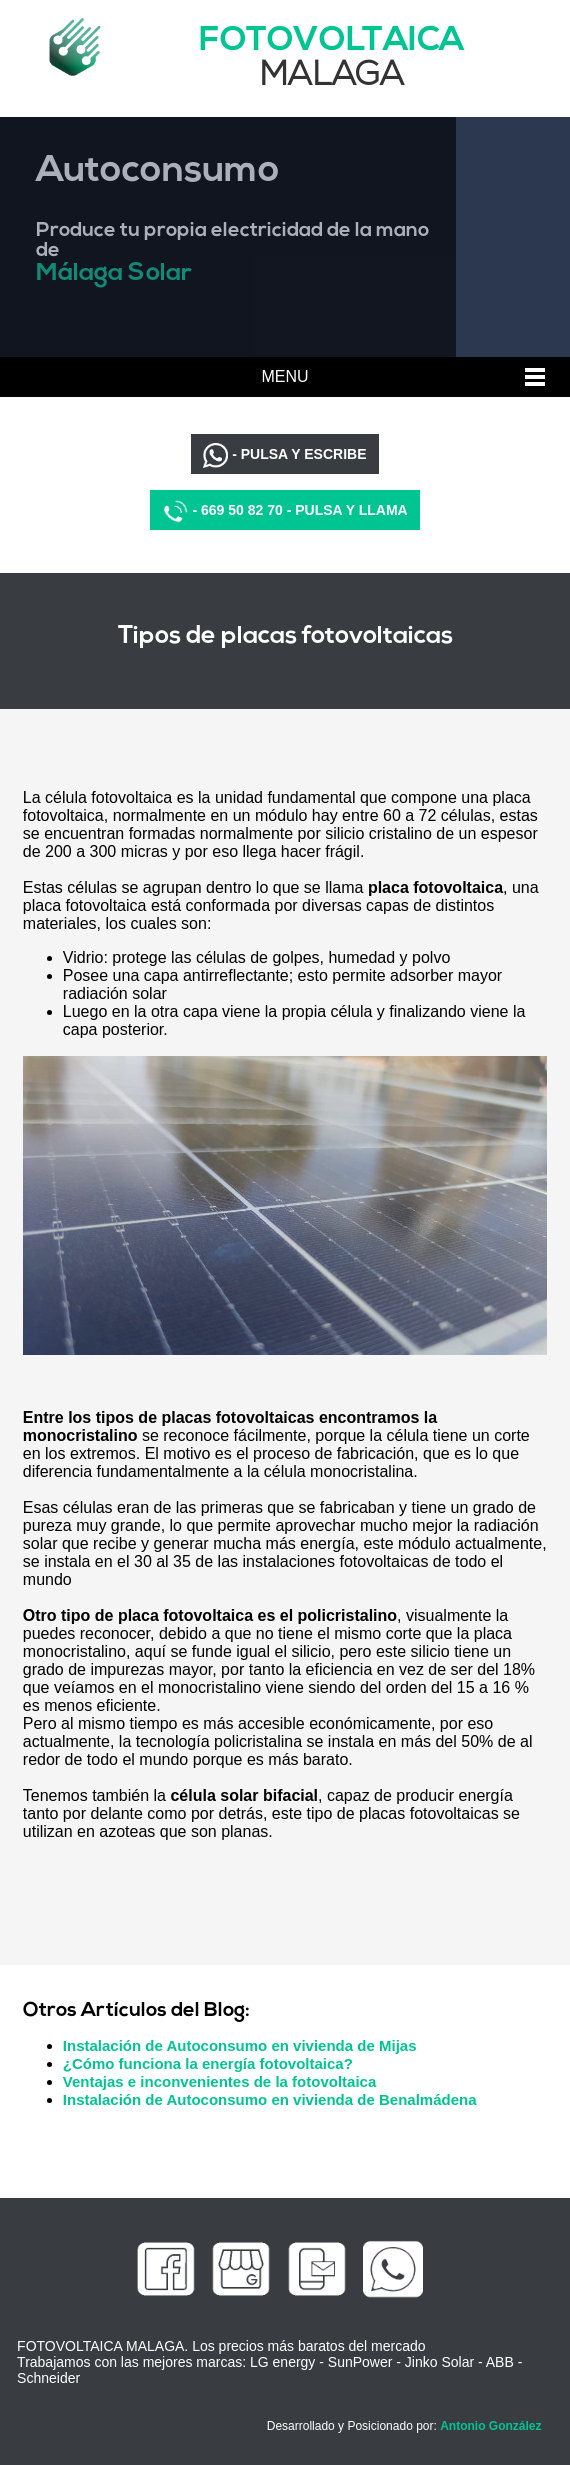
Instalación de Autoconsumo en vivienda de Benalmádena (270, 2099)
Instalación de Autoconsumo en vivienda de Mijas (240, 2045)
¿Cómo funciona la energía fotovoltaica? (208, 2063)
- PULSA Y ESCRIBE (284, 455)
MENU (284, 376)
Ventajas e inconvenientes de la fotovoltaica (219, 2081)
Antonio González (490, 2426)
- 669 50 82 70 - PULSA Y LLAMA (284, 511)
